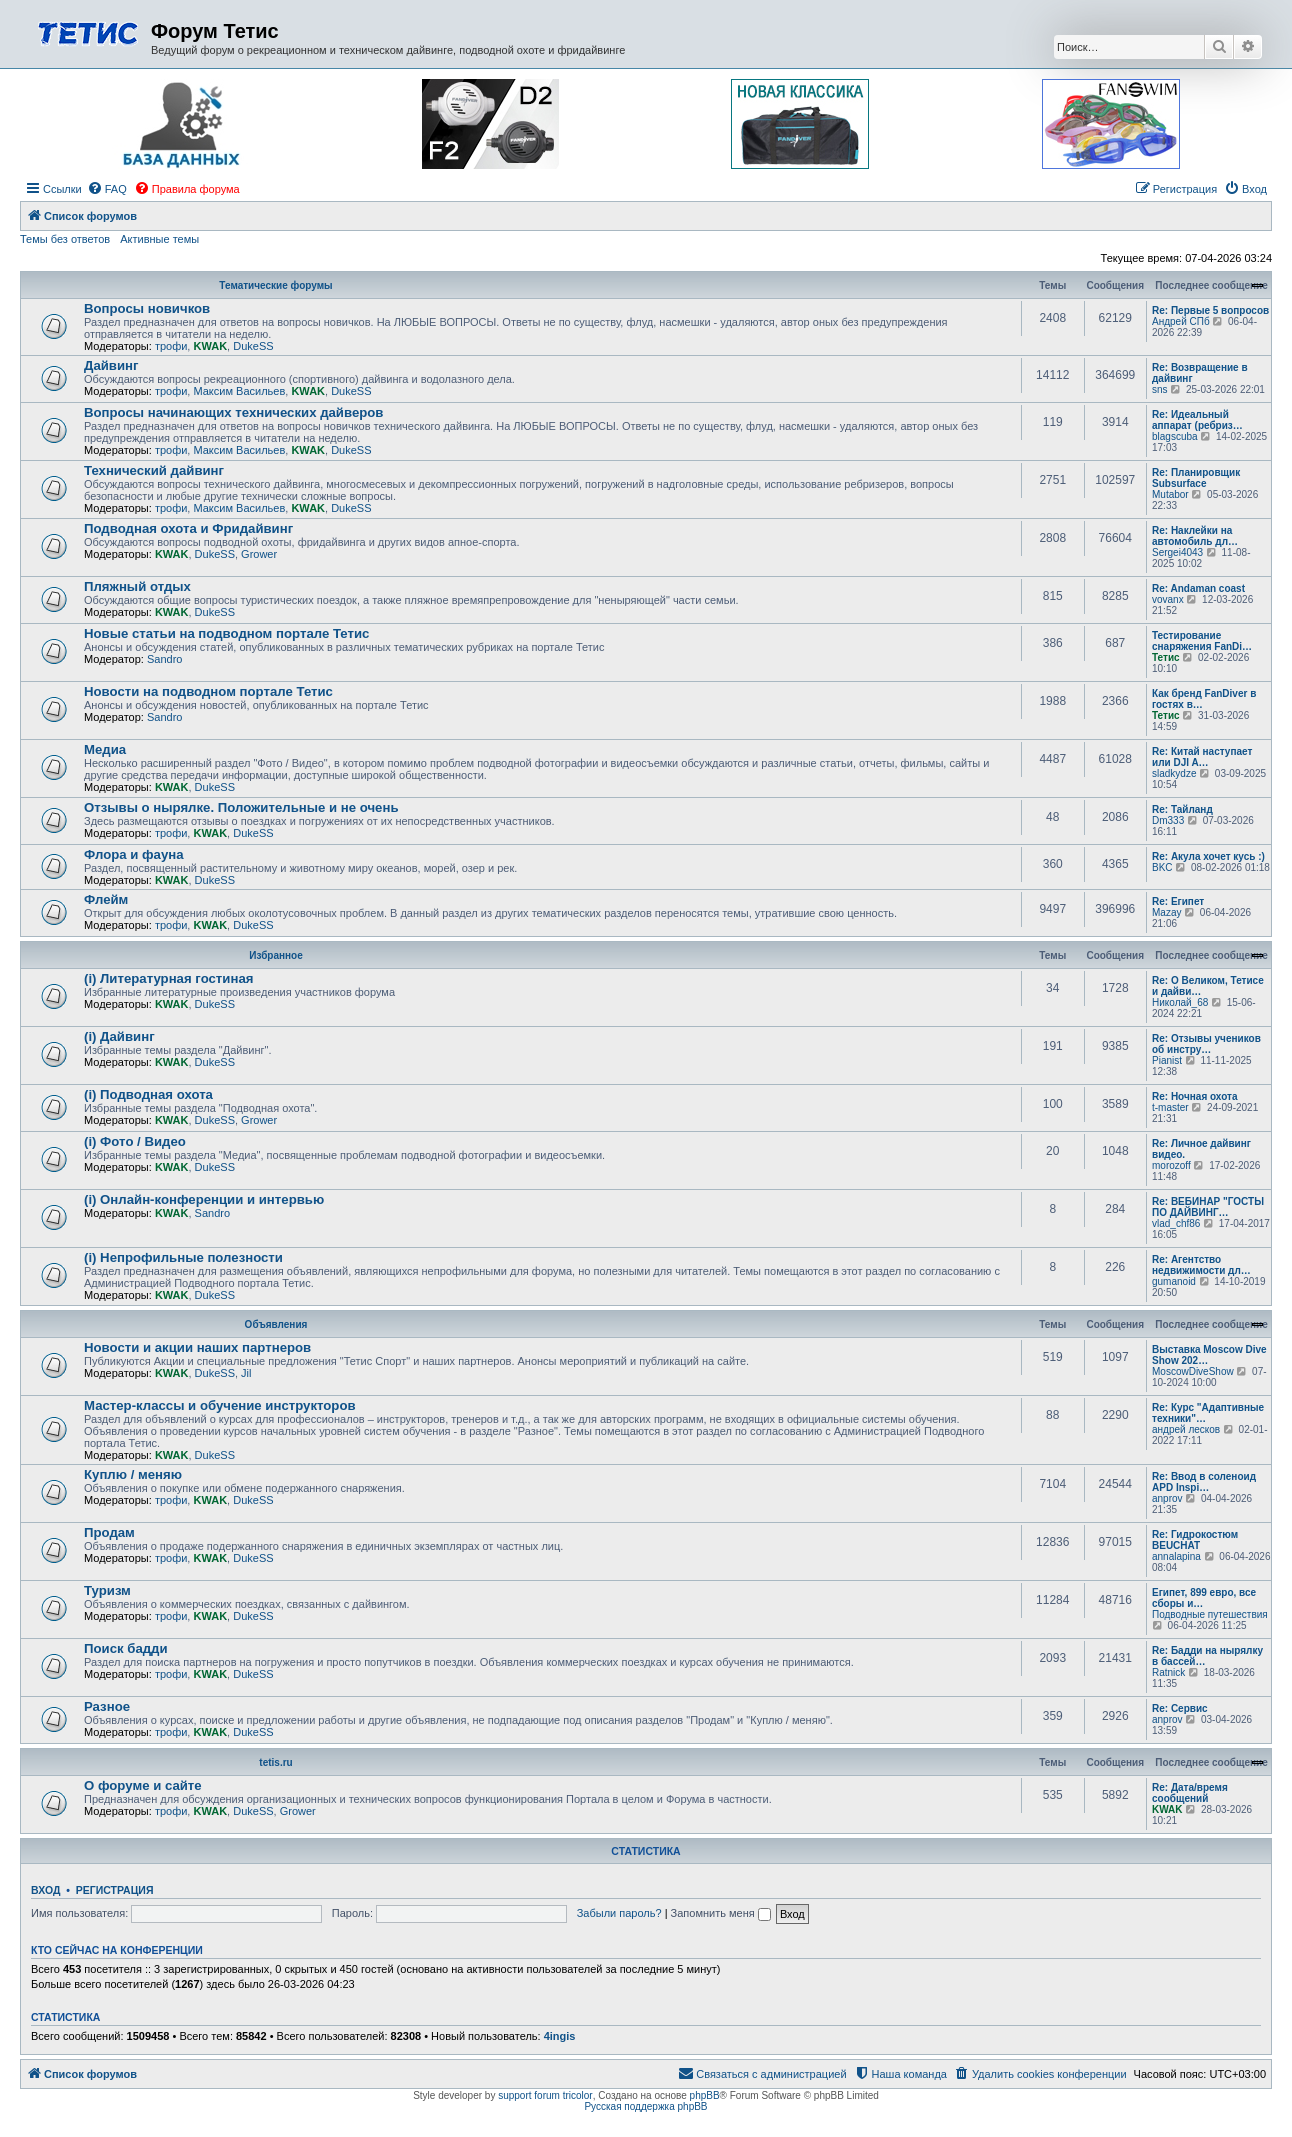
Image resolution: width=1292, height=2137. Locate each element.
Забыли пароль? (619, 1913)
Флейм (106, 899)
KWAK (210, 346)
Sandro (164, 659)
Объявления (276, 1324)
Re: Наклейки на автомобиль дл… (1195, 536)
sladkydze (1174, 773)
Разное (107, 1706)
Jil (246, 1373)
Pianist (1167, 1060)
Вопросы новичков (147, 308)
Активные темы (159, 239)
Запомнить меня (721, 1913)
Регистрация (115, 1890)
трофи (171, 346)
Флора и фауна (134, 854)
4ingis (560, 2036)
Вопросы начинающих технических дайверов (233, 412)
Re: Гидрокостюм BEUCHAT (1195, 1540)
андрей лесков (1186, 1429)
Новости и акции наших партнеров (197, 1347)
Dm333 (1168, 820)
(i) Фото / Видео (135, 1141)
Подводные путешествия (1210, 1614)
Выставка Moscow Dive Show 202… (1209, 1355)
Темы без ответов (65, 239)
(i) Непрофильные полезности (183, 1257)
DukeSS (253, 346)
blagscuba (1175, 436)
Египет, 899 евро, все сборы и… (1204, 1598)
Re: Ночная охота (1194, 1096)
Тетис (1166, 657)
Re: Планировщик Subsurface (1196, 478)
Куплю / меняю (133, 1474)
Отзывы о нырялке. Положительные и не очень (241, 807)
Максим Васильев (239, 391)
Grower (259, 554)
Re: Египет (1178, 901)
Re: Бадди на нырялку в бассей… (1207, 1656)
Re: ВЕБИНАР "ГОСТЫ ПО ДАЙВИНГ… (1208, 1207)
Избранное (276, 955)
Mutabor (1170, 494)
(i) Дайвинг (119, 1036)
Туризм (107, 1590)
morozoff (1171, 1165)
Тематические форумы (275, 285)
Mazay (1166, 912)
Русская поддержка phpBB (645, 2106)
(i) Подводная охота (148, 1094)
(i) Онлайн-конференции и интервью (204, 1199)
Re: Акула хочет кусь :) (1208, 856)
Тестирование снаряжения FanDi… (1202, 641)
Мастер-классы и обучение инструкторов (220, 1405)
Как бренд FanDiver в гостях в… (1204, 699)
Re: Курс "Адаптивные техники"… (1208, 1413)
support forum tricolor (545, 2095)
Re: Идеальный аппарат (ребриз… (1197, 420)
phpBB (705, 2095)
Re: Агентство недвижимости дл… (1201, 1265)
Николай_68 (1180, 1002)
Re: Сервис (1180, 1708)
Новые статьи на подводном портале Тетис (226, 633)
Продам (109, 1532)
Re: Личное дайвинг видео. (1201, 1149)
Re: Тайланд (1182, 809)
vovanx (1168, 599)
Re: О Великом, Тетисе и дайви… (1208, 986)
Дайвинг (111, 365)
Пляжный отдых (137, 586)
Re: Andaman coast (1198, 588)
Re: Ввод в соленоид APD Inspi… (1204, 1482)
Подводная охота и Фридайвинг (188, 528)
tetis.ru (275, 1762)
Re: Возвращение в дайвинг (1200, 373)
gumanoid (1174, 1281)
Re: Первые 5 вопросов (1210, 310)
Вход (45, 1890)
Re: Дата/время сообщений (1190, 1793)
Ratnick (1168, 1672)
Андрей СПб (1181, 321)
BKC (1162, 867)
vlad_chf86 (1176, 1223)
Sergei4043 (1177, 552)
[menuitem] (107, 189)
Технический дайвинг (154, 470)
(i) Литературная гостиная (168, 978)
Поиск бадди (126, 1648)
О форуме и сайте (143, 1785)
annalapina (1176, 1556)
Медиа (105, 749)
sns (1160, 389)
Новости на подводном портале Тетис (208, 691)
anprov (1167, 1498)
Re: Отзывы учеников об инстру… (1206, 1044)
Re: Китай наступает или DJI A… (1202, 757)
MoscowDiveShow (1193, 1371)
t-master (1170, 1107)
